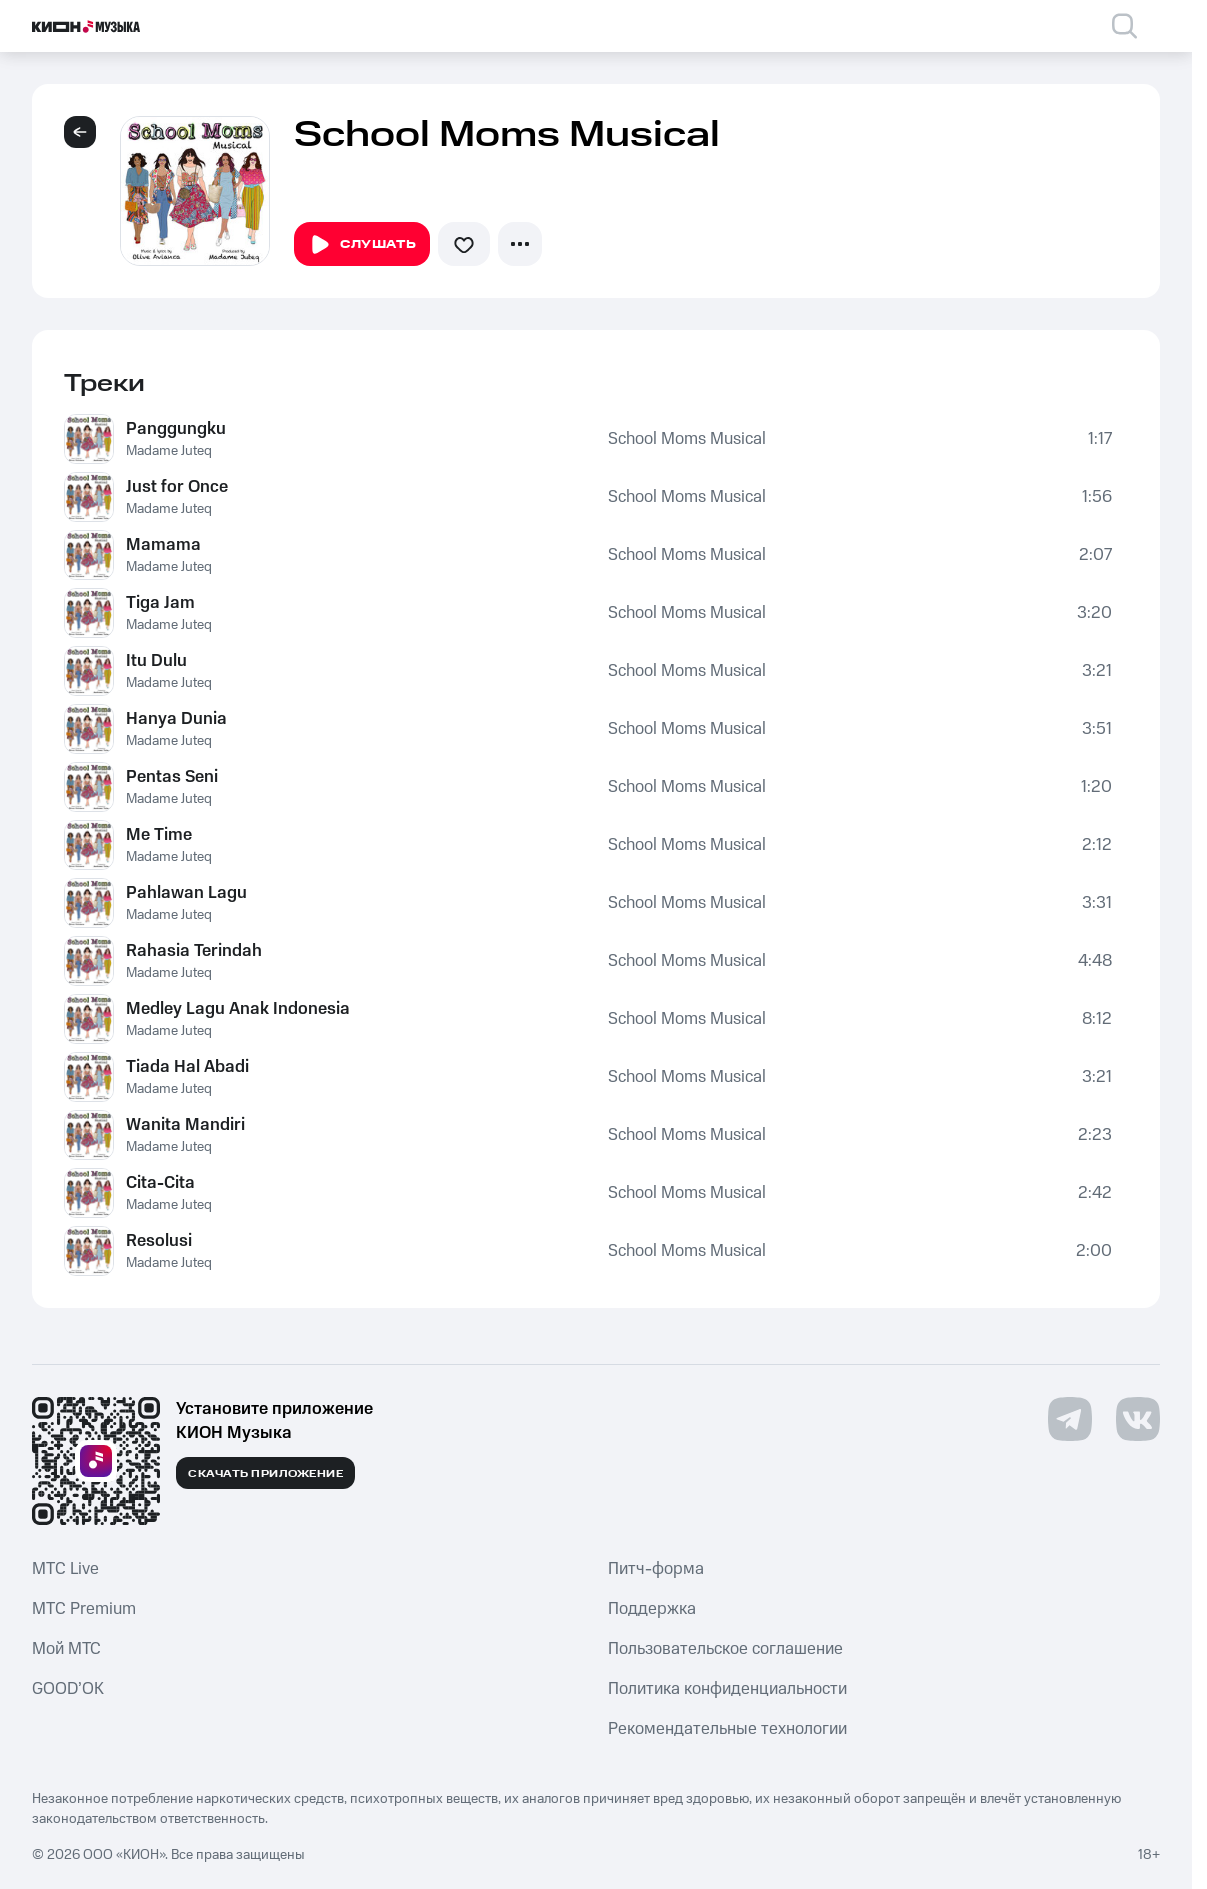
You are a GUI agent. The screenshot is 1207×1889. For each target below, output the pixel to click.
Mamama (163, 545)
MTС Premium (84, 1609)
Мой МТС (66, 1649)
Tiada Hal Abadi (187, 1067)
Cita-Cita (160, 1183)
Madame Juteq (169, 451)
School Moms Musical (687, 439)
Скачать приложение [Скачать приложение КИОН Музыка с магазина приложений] (265, 1474)
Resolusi (159, 1241)
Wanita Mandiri (185, 1125)
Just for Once (177, 487)
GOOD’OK (68, 1689)
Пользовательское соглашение (725, 1649)
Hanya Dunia (176, 719)
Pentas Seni (172, 777)
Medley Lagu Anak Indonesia (238, 1009)
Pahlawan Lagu (186, 893)
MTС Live (65, 1569)
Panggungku (176, 429)
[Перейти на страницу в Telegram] (1070, 1419)
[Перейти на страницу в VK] (1138, 1419)
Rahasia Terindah (194, 951)
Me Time (159, 835)
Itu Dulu (156, 661)
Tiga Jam (160, 603)
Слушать (362, 245)
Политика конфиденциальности (727, 1689)
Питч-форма (656, 1569)
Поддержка (652, 1609)
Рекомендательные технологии (727, 1729)
